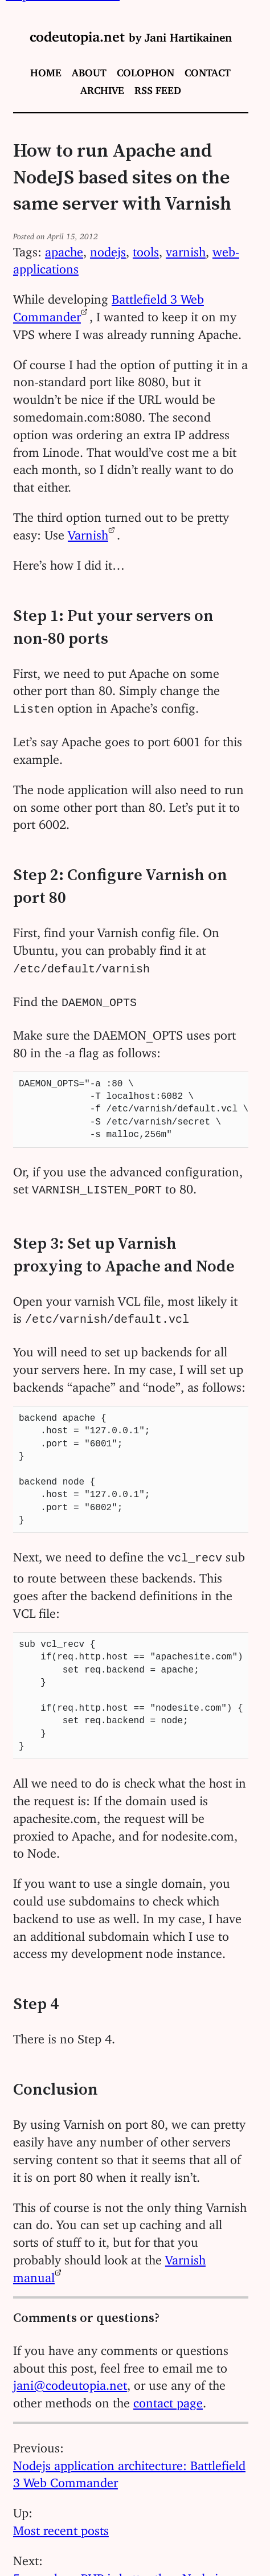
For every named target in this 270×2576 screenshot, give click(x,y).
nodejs (108, 248)
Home (46, 70)
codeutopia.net (131, 33)
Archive (102, 88)
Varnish (88, 532)
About (89, 70)
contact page (168, 2393)
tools (146, 248)
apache (64, 248)
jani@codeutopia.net (70, 2375)
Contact (208, 70)
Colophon (145, 70)
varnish (186, 248)
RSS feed (157, 88)
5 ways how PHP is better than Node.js (118, 2568)
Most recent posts (61, 2520)
